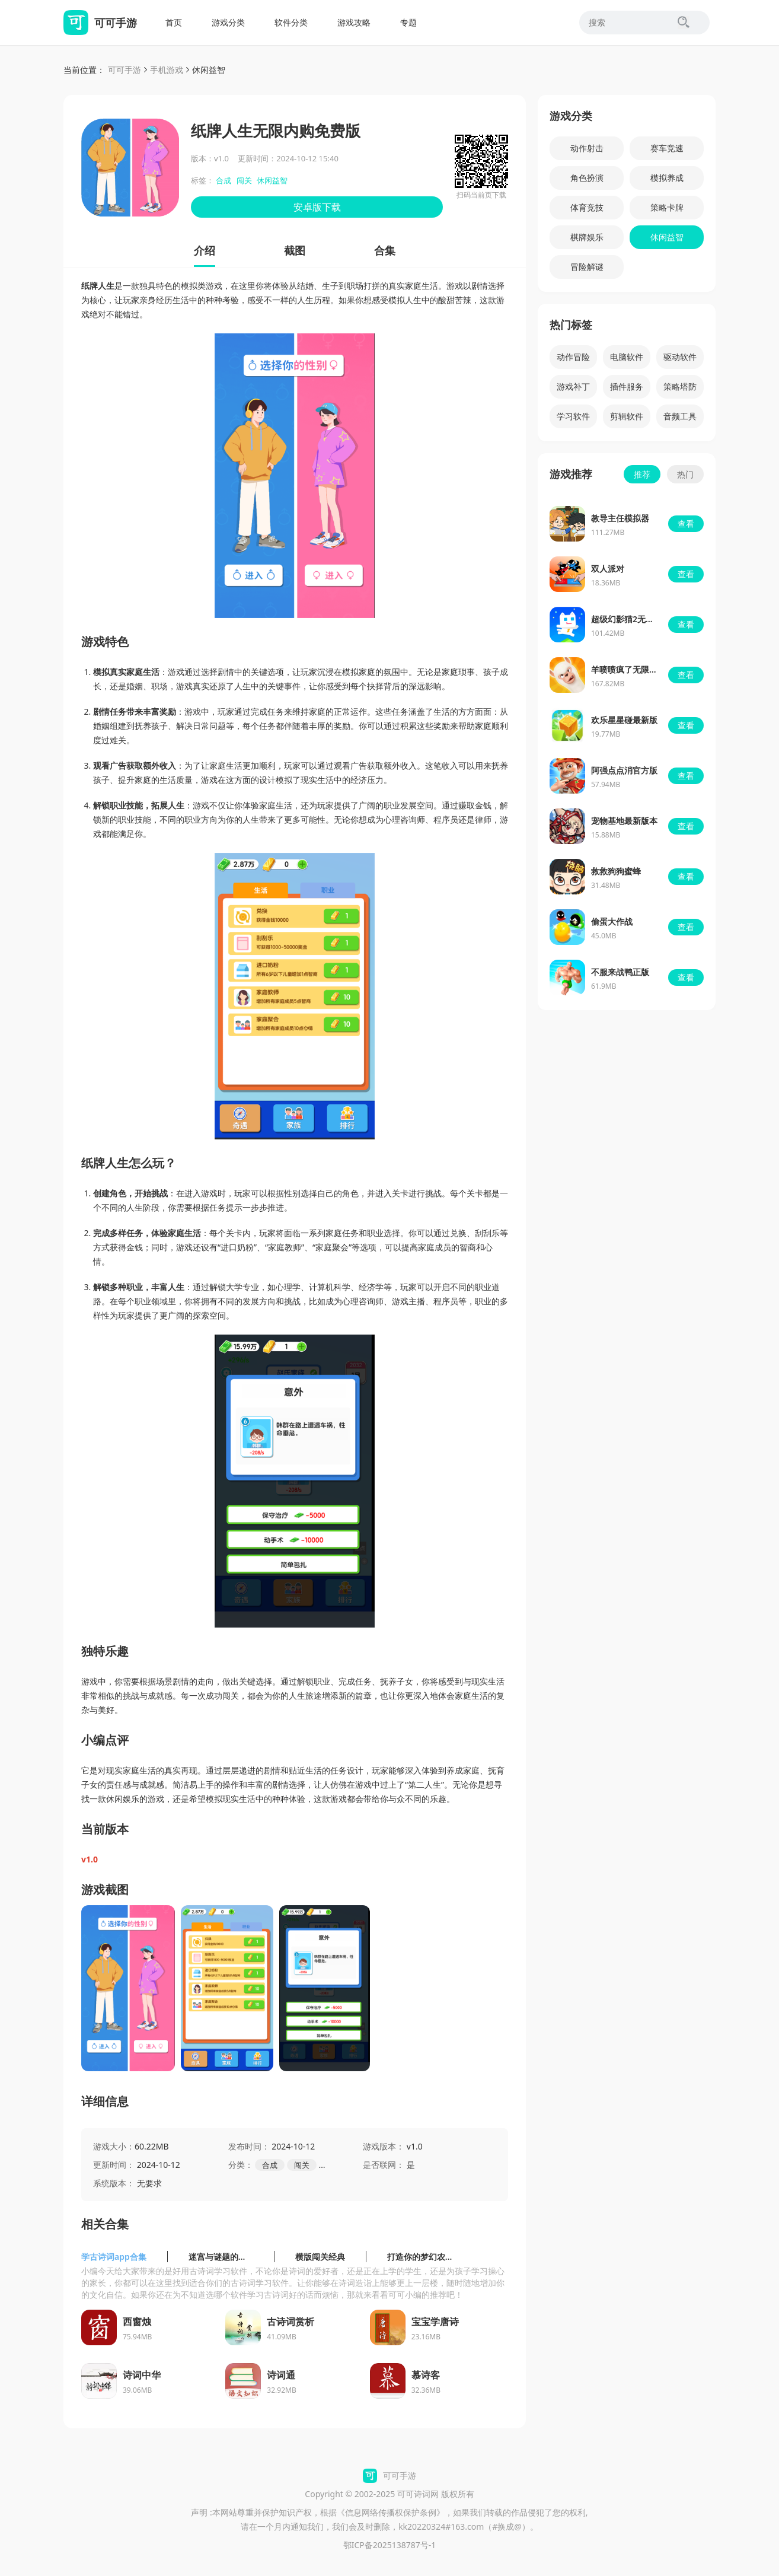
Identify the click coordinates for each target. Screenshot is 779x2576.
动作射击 (587, 148)
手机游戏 (166, 69)
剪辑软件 (626, 416)
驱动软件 (680, 356)
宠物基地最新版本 (624, 820)
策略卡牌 (667, 207)
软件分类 (291, 22)
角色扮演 (587, 177)
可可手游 (124, 69)
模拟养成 (667, 177)
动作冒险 (573, 356)
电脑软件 (626, 356)
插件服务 (626, 386)
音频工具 (680, 416)
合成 (223, 180)
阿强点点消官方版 (624, 770)
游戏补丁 (573, 386)
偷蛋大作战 (612, 921)
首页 (173, 22)
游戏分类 (228, 22)
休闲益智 (208, 69)
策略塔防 (680, 386)
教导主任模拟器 (620, 518)
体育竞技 (587, 207)
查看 (686, 523)
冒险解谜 (587, 266)
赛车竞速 (667, 148)
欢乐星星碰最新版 (624, 719)
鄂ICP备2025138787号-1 (389, 2544)
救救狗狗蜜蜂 (616, 871)
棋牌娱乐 (587, 237)
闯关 (244, 180)
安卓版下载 (317, 207)
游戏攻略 (354, 22)
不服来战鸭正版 (620, 971)
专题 (408, 22)
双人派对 (607, 568)
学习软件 (573, 416)
